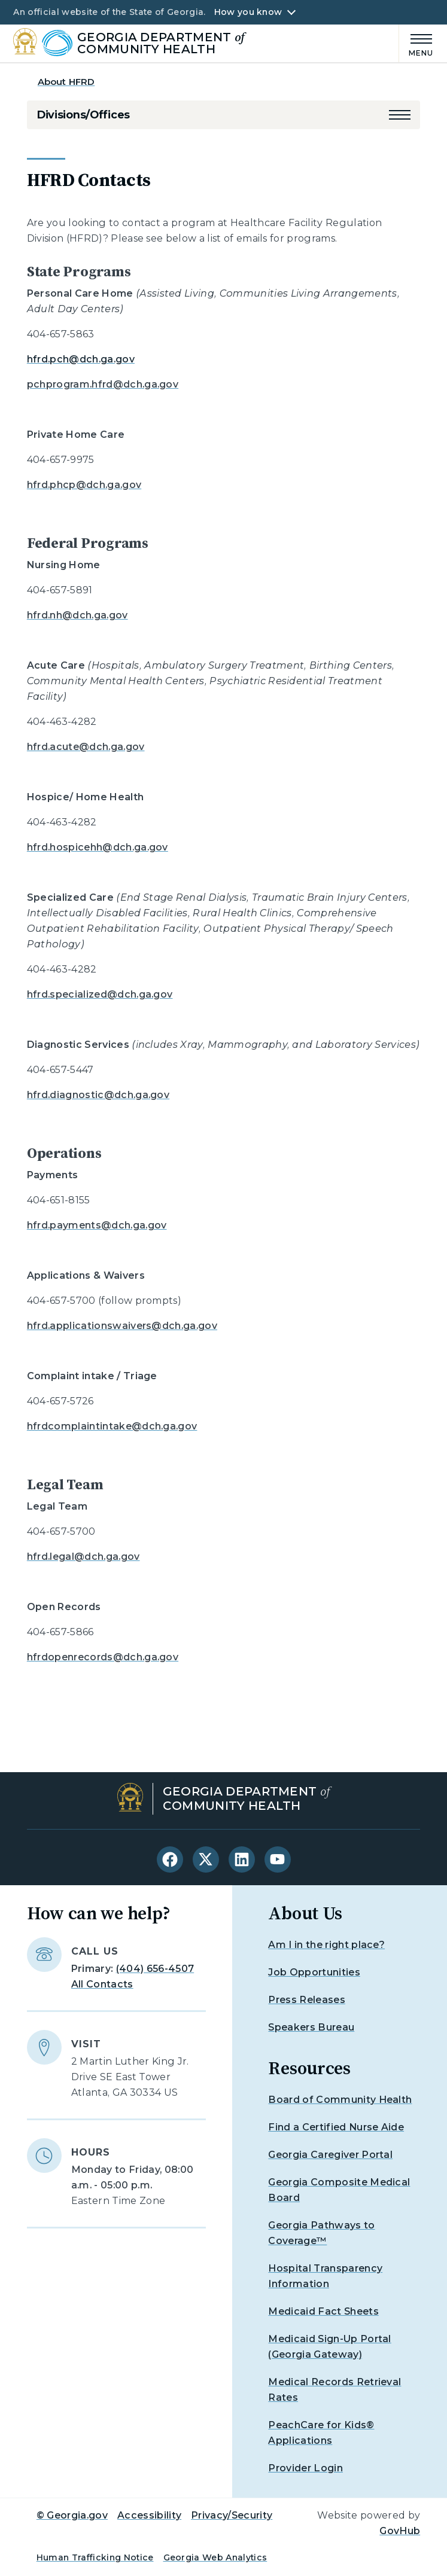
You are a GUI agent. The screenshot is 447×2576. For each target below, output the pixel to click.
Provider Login (305, 2468)
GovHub (399, 2531)
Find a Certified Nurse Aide (336, 2127)
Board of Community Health (340, 2099)
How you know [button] (248, 12)
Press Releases (306, 1999)
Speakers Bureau (311, 2027)
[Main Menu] (416, 43)
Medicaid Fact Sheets (323, 2311)
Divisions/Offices (83, 114)
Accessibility (149, 2515)
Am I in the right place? (326, 1944)
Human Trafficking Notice (95, 2557)
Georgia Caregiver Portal (330, 2154)
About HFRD (66, 81)
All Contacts (102, 1984)
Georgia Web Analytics (215, 2557)
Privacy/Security (231, 2515)
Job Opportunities (314, 1972)
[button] (399, 115)
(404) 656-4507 (155, 1968)
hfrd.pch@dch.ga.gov (81, 359)
